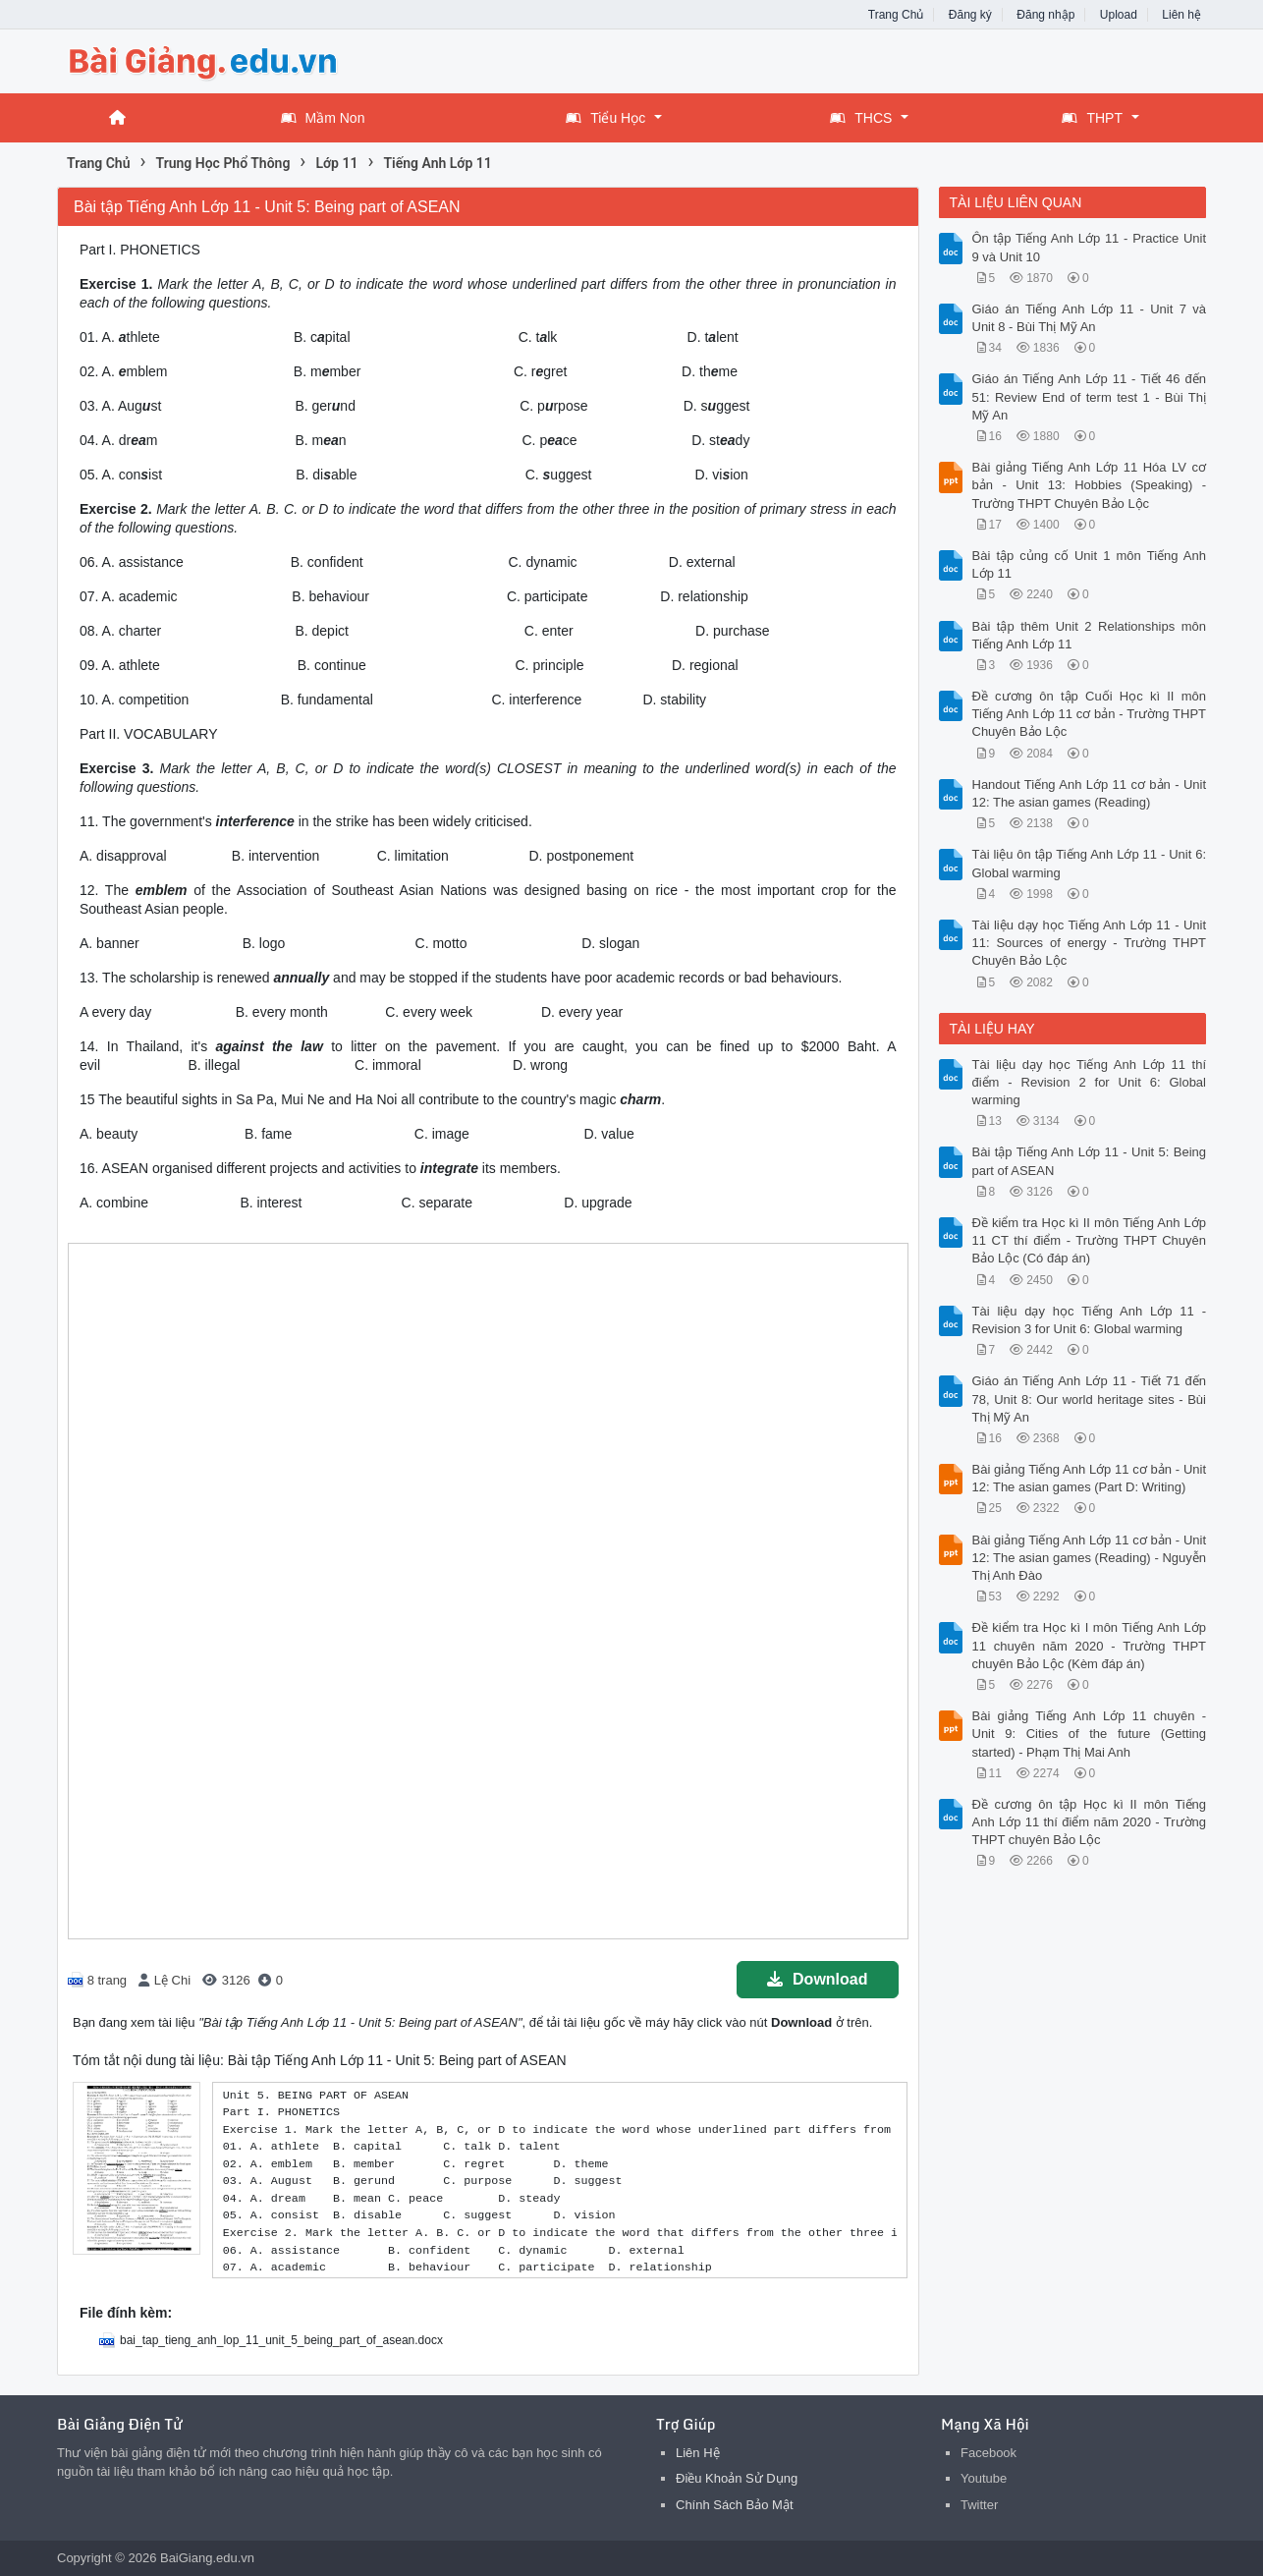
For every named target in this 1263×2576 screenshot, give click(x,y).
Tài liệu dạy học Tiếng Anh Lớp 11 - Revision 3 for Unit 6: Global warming (1089, 1320)
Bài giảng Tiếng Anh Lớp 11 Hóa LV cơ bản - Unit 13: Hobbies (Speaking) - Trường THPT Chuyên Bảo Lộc (1089, 485)
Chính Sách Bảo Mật (735, 2504)
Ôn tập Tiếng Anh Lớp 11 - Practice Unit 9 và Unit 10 (1089, 247)
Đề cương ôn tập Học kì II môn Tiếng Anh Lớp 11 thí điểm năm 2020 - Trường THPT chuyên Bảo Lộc (1089, 1822)
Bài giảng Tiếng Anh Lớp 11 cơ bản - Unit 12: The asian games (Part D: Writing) (1089, 1478)
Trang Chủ (896, 15)
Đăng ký (970, 15)
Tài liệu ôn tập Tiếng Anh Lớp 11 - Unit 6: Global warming (1089, 863)
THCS (861, 117)
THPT (1092, 117)
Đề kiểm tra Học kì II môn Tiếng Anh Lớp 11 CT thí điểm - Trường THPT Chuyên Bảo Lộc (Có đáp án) (1089, 1240)
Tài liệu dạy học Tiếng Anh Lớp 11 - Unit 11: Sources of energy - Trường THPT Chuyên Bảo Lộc (1089, 943)
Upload (1118, 15)
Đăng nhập (1045, 15)
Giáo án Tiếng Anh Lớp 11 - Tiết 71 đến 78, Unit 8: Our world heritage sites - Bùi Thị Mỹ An (1089, 1398)
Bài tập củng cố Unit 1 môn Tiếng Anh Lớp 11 (1089, 564)
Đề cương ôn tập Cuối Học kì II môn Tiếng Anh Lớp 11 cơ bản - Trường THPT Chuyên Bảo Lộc (1089, 714)
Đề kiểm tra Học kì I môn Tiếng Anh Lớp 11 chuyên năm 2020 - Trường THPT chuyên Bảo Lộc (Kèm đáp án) (1089, 1645)
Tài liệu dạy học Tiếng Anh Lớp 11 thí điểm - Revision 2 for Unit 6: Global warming (1089, 1082)
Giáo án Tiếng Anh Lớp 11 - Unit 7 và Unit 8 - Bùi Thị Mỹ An (1089, 318)
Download (817, 1979)
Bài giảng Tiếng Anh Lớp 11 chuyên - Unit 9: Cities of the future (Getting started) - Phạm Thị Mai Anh (1089, 1733)
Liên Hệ (698, 2452)
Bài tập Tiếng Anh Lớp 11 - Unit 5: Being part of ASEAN (1089, 1161)
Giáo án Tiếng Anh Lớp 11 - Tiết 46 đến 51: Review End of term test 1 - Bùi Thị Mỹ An (1089, 396)
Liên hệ (1181, 15)
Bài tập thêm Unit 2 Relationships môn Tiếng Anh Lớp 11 (1089, 635)
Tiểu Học (605, 117)
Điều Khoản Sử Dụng (736, 2478)
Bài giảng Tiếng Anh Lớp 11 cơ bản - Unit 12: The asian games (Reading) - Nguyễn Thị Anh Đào (1089, 1558)
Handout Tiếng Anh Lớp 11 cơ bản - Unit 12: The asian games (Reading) (1089, 793)
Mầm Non (323, 117)
